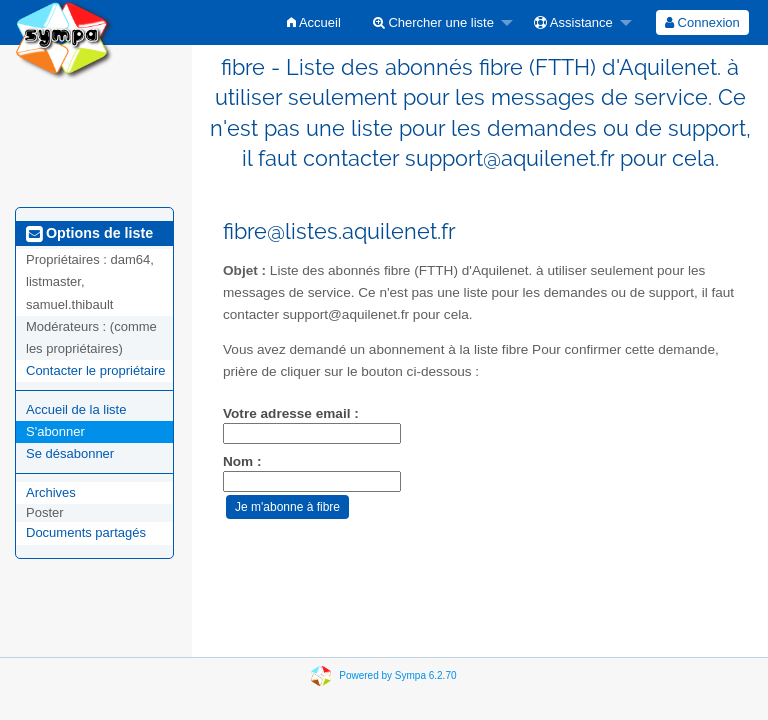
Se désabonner (70, 453)
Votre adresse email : (291, 413)
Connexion (702, 22)
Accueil (314, 22)
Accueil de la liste (76, 409)
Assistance (573, 22)
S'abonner (55, 431)
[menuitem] (314, 22)
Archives (51, 492)
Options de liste (89, 233)
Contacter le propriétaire (95, 370)
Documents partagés (86, 532)
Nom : (242, 461)
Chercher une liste (433, 22)
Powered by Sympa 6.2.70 (397, 675)
